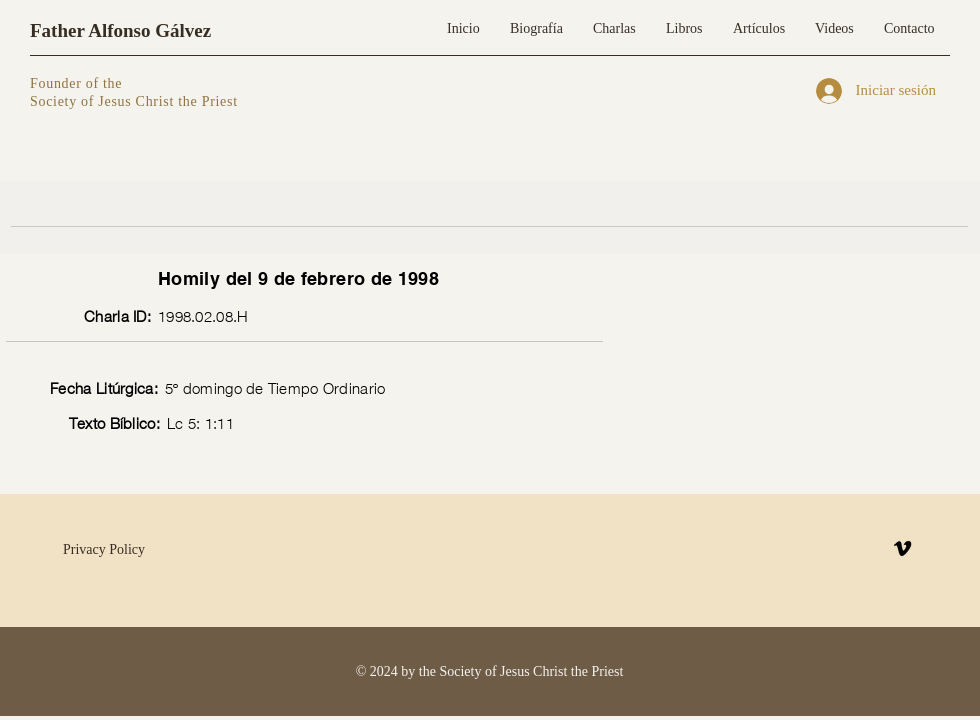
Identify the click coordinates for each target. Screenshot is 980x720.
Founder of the (78, 83)
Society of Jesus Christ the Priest (134, 101)
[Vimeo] (902, 548)
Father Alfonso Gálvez (120, 30)
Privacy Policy (104, 549)
